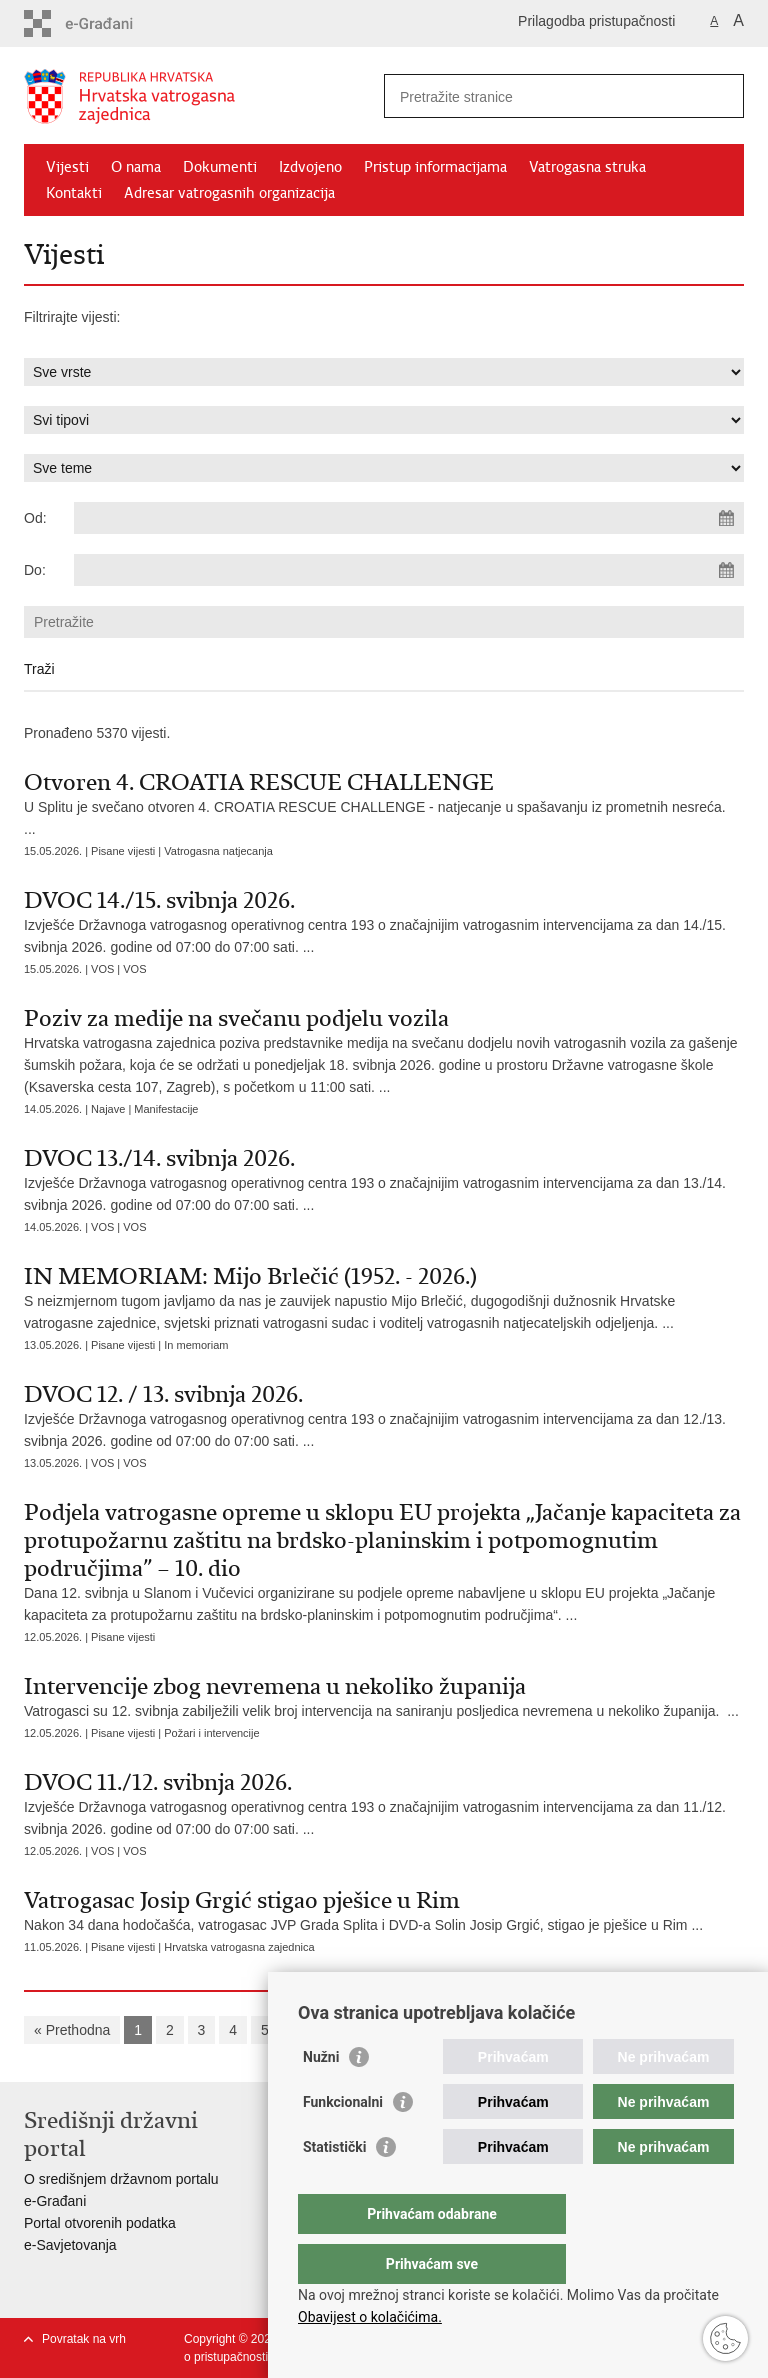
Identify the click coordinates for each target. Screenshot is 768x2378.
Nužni (321, 2097)
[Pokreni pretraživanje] (721, 96)
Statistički (334, 2187)
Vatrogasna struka (587, 167)
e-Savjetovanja (70, 2245)
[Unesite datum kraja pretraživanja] (409, 570)
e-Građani (55, 2201)
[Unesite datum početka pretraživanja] (409, 518)
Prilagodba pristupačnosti (596, 21)
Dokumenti (220, 167)
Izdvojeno (310, 167)
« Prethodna (72, 2030)
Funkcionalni (343, 2142)
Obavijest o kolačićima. (370, 2317)
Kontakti (74, 193)
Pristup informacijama (435, 167)
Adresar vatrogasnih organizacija (229, 193)
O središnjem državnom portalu (121, 2179)
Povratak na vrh (84, 2339)
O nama (136, 167)
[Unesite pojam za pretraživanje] (542, 96)
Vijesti (67, 167)
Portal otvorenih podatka (100, 2223)
